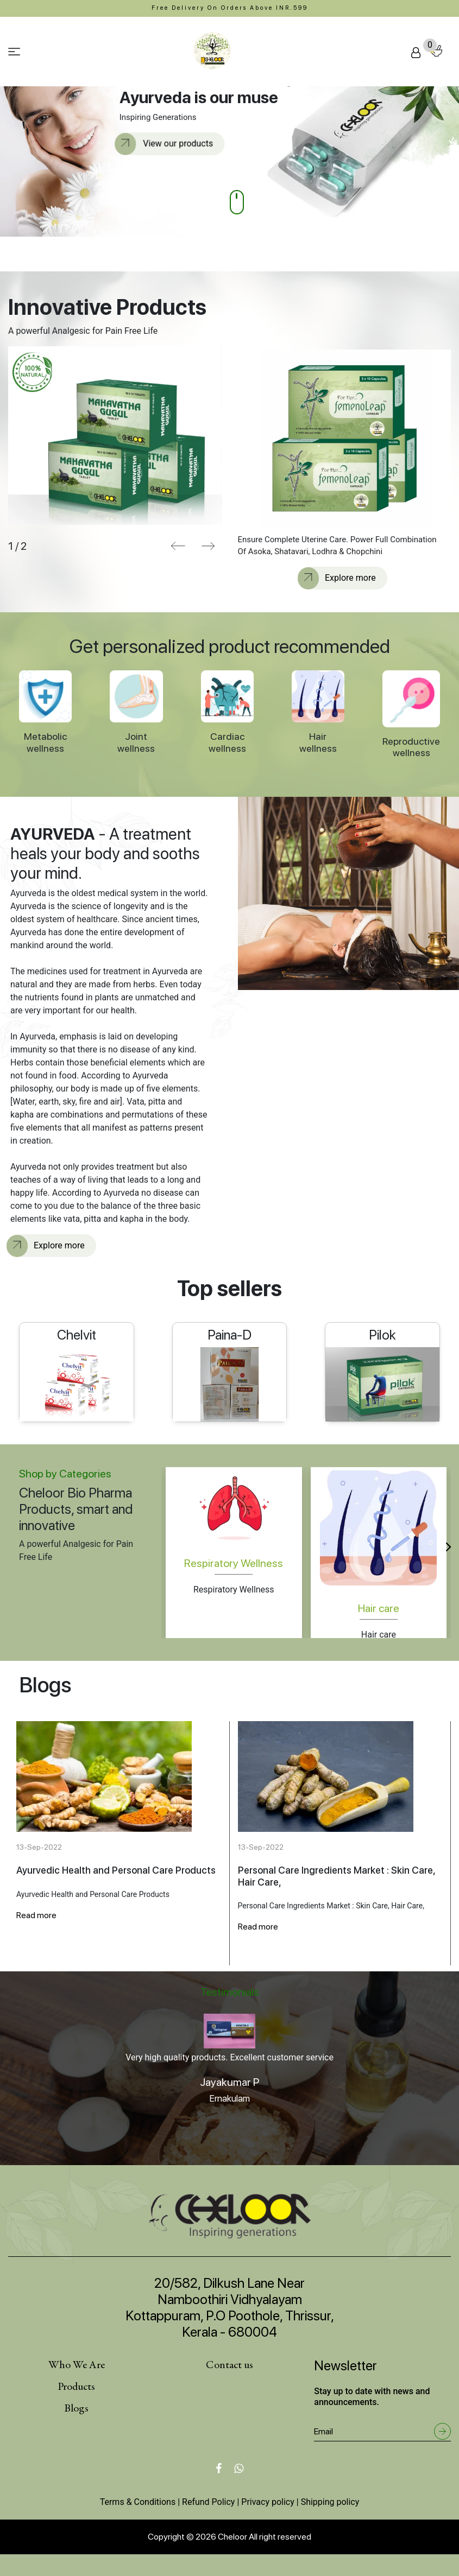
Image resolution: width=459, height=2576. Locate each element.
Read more (36, 1915)
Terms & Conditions (138, 2502)
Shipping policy (330, 2502)
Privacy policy (267, 2502)
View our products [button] (166, 143)
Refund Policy (208, 2502)
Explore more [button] (338, 578)
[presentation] (178, 546)
